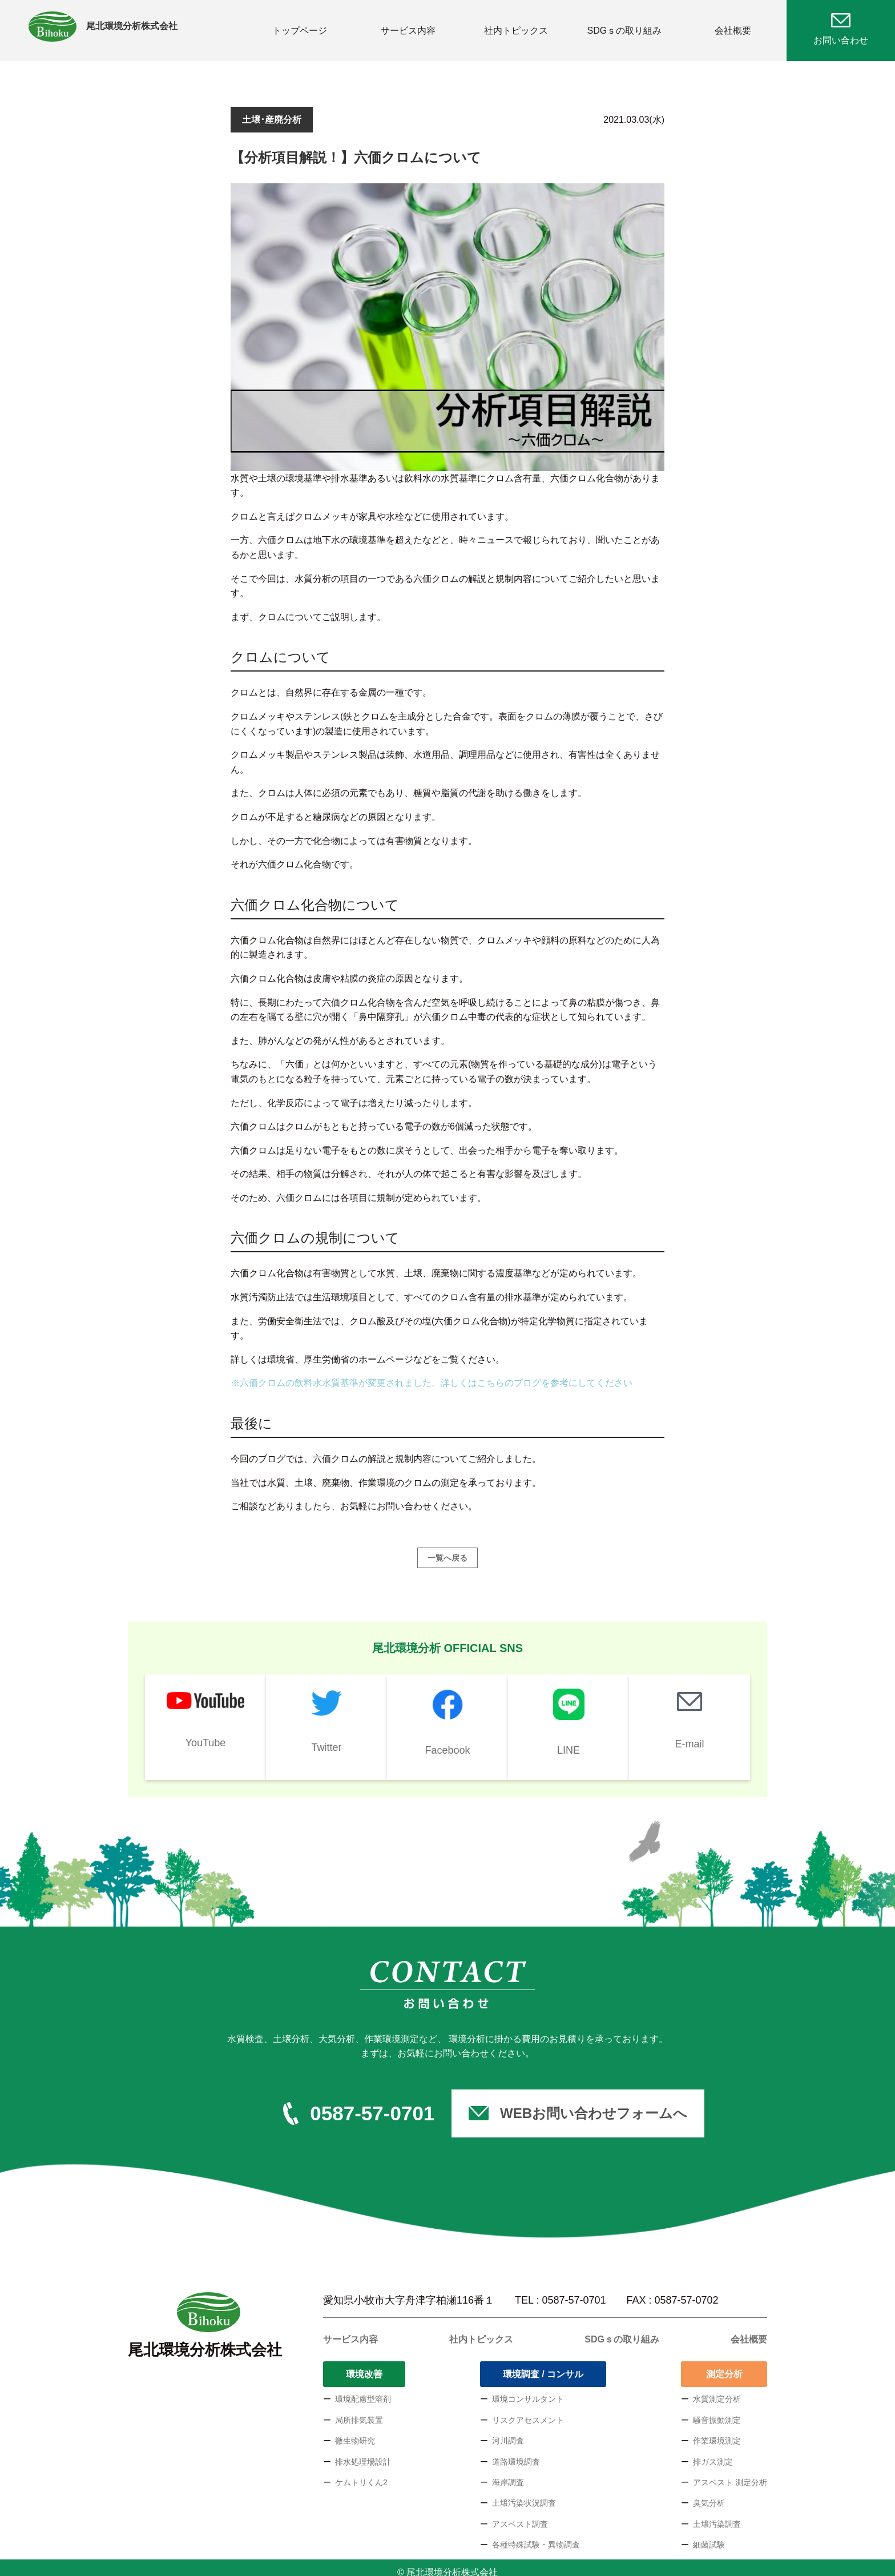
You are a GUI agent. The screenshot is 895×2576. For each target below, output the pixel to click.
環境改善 (364, 2365)
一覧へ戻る (447, 1548)
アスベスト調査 (520, 2514)
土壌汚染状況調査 (524, 2494)
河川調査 (508, 2432)
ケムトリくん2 (361, 2473)
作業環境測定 (717, 2432)
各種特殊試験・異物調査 (536, 2535)
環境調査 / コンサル (543, 2365)
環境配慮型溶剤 (363, 2390)
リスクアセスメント (528, 2411)
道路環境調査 (516, 2452)
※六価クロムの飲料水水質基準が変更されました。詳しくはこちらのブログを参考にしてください (431, 1374)
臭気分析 (709, 2494)
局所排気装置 (359, 2411)
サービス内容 (408, 25)
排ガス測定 (713, 2452)
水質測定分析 (717, 2390)
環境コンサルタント (528, 2390)
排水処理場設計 (363, 2452)
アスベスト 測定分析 (730, 2473)
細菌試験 (709, 2535)
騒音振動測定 (717, 2411)
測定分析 (724, 2365)
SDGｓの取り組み (624, 25)
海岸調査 (508, 2473)
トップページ (299, 25)
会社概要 (733, 25)
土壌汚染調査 (717, 2514)
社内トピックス (516, 25)
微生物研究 (355, 2432)
